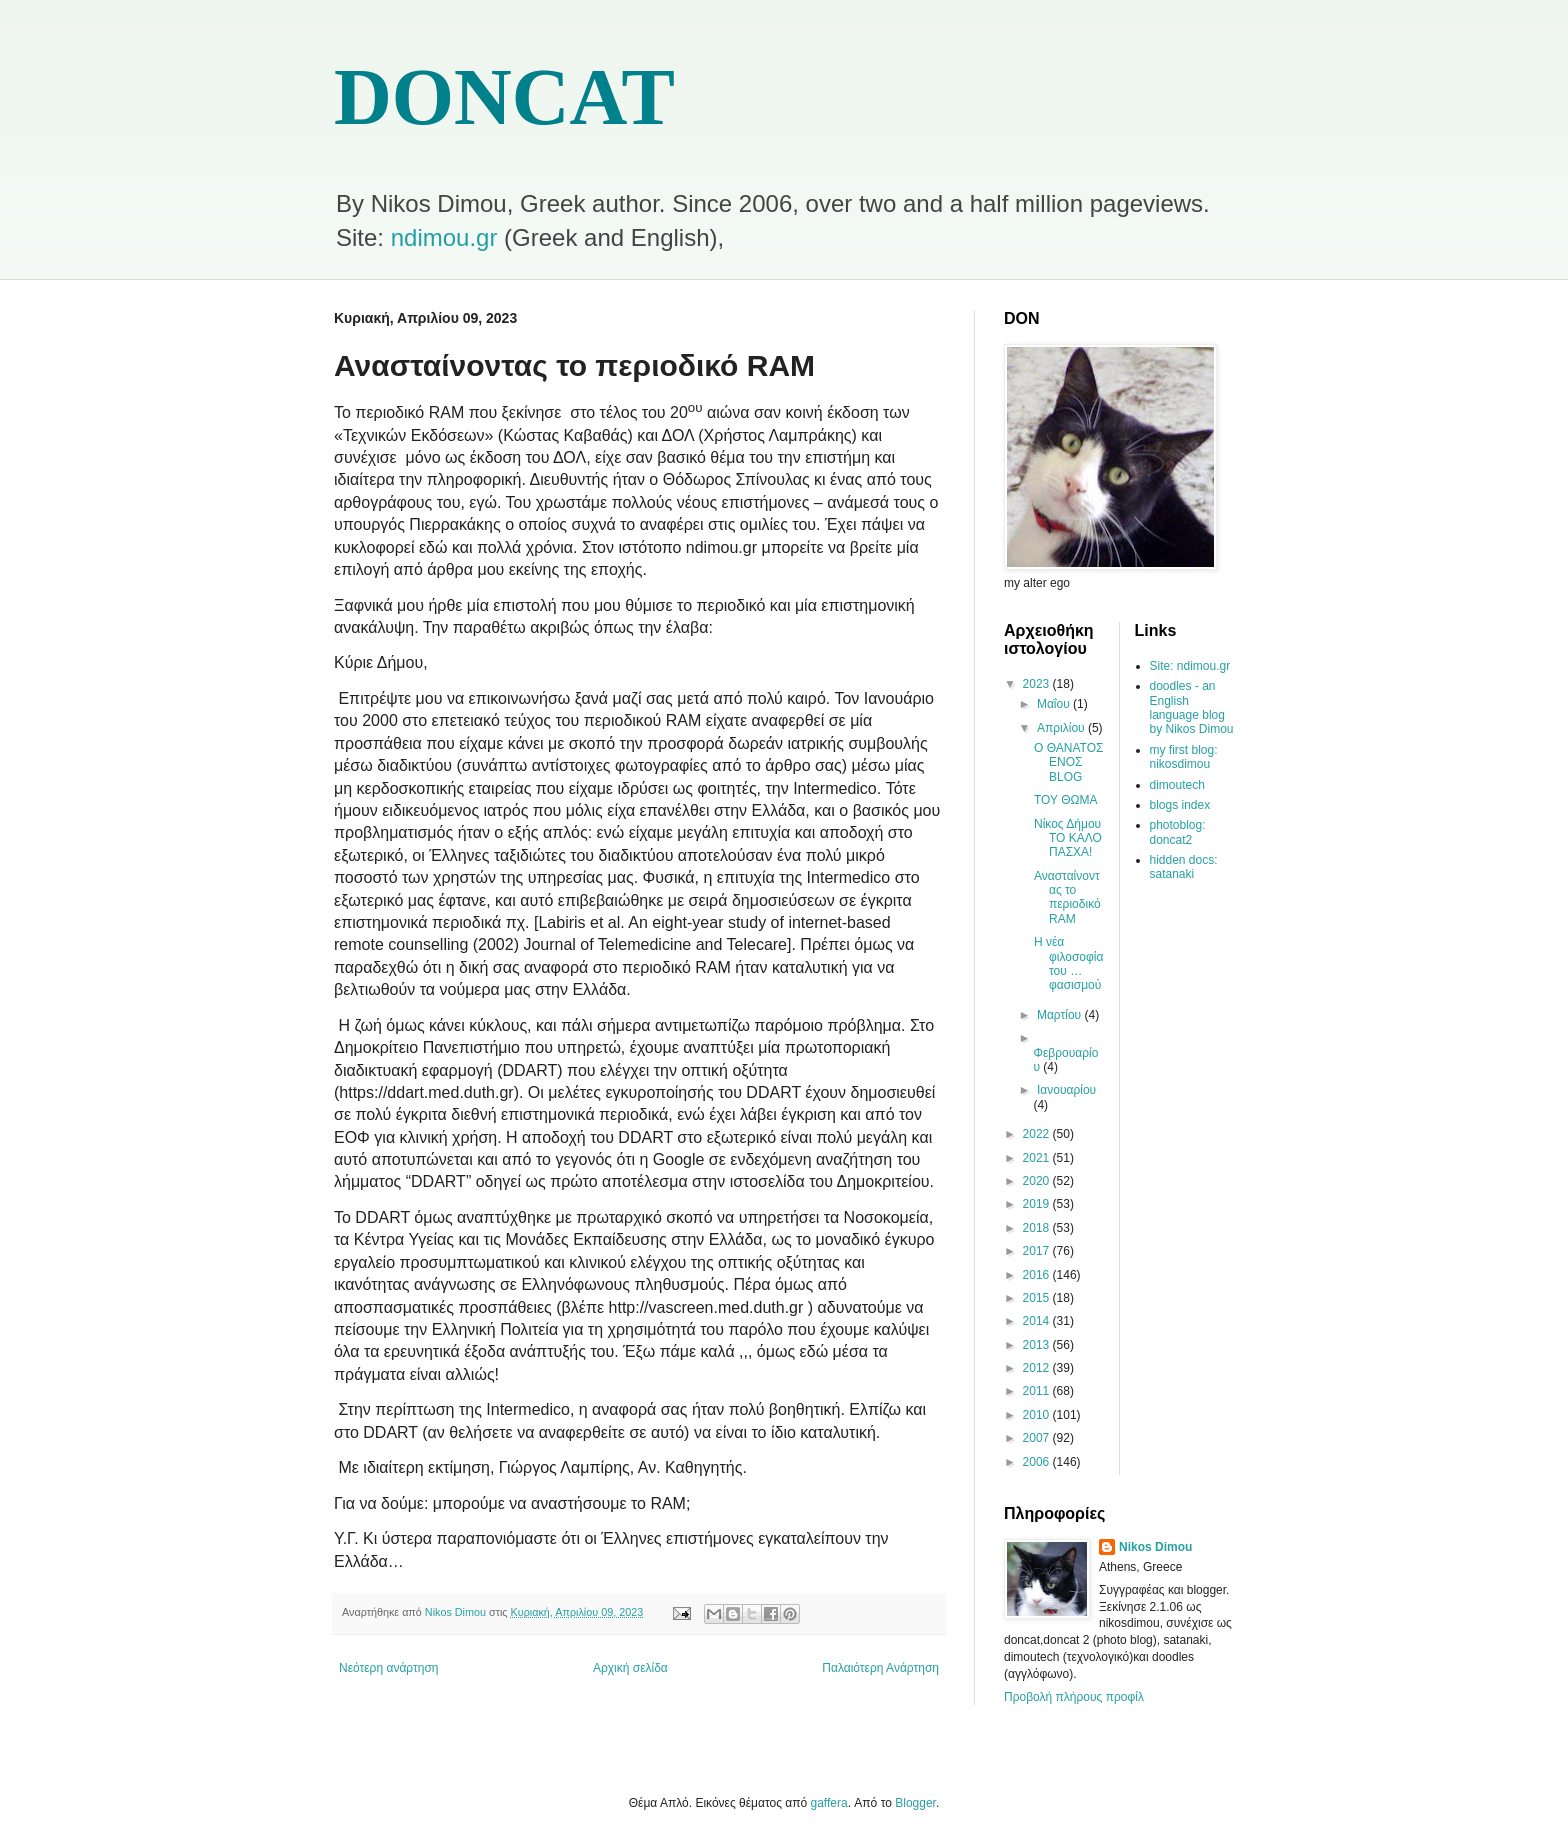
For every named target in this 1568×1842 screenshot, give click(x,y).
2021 (1038, 1158)
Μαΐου (1055, 704)
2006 (1038, 1462)
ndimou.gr (444, 237)
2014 (1038, 1321)
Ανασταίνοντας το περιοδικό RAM (1067, 897)
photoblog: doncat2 (1178, 832)
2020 (1038, 1181)
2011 (1038, 1391)
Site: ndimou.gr (1190, 666)
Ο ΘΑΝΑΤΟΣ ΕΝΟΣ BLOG (1068, 762)
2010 (1038, 1415)
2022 (1038, 1134)
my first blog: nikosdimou (1184, 757)
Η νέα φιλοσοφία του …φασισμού (1068, 963)
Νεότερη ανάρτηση (388, 1668)
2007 (1038, 1438)
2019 (1038, 1204)
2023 (1038, 684)
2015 (1038, 1298)
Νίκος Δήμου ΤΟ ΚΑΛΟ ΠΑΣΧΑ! (1068, 838)
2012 (1038, 1368)
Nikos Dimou (1155, 1547)
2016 (1038, 1275)
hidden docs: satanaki (1184, 867)
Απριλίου (1062, 728)
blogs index (1180, 805)
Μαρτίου (1061, 1015)
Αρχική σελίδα (630, 1668)
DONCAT (504, 97)
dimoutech (1177, 785)
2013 (1038, 1345)
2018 (1038, 1228)
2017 (1038, 1251)
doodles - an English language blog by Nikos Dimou (1192, 707)
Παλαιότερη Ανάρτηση (880, 1668)
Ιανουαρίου (1066, 1090)
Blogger (915, 1803)
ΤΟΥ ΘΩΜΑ (1066, 800)
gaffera (829, 1803)
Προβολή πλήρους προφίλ (1074, 1697)
